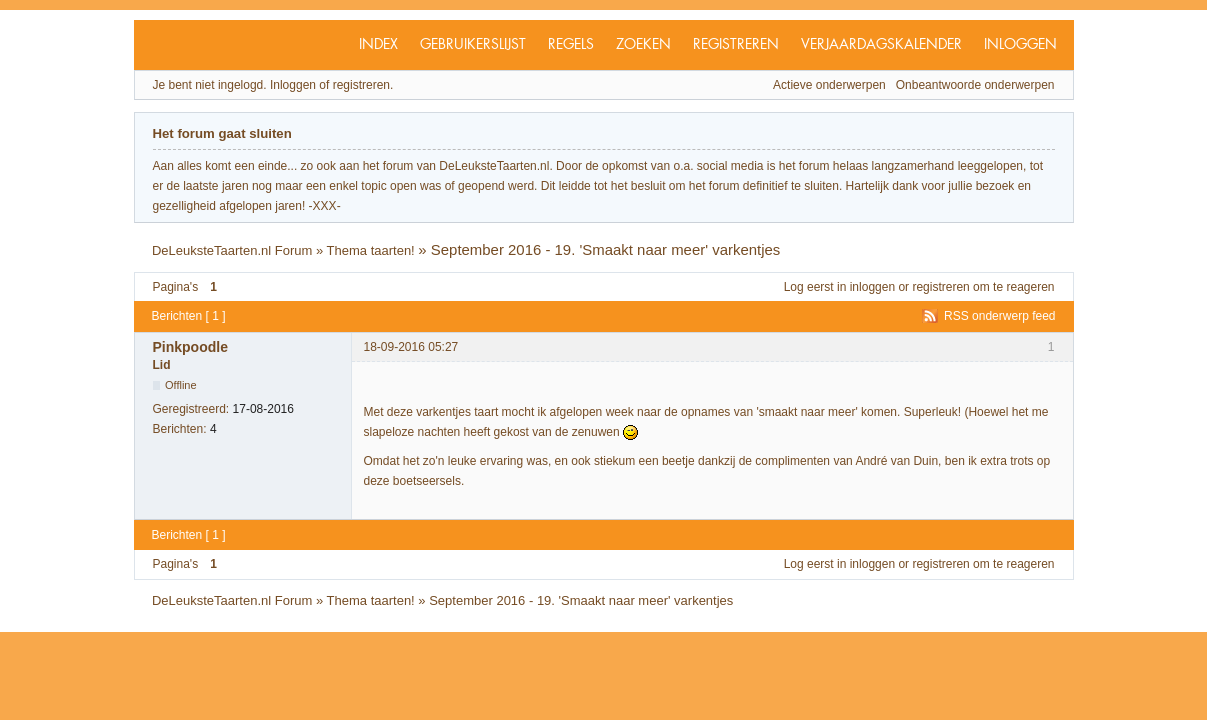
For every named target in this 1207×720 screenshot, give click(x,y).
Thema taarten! (371, 250)
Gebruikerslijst (473, 45)
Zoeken (643, 45)
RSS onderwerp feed (999, 316)
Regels (571, 45)
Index (378, 45)
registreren (940, 287)
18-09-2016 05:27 (411, 347)
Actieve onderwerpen (829, 85)
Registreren (736, 45)
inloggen (872, 287)
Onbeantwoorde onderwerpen (975, 85)
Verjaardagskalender (881, 45)
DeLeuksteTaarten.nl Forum (232, 250)
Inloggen (1020, 45)
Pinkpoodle (190, 347)
